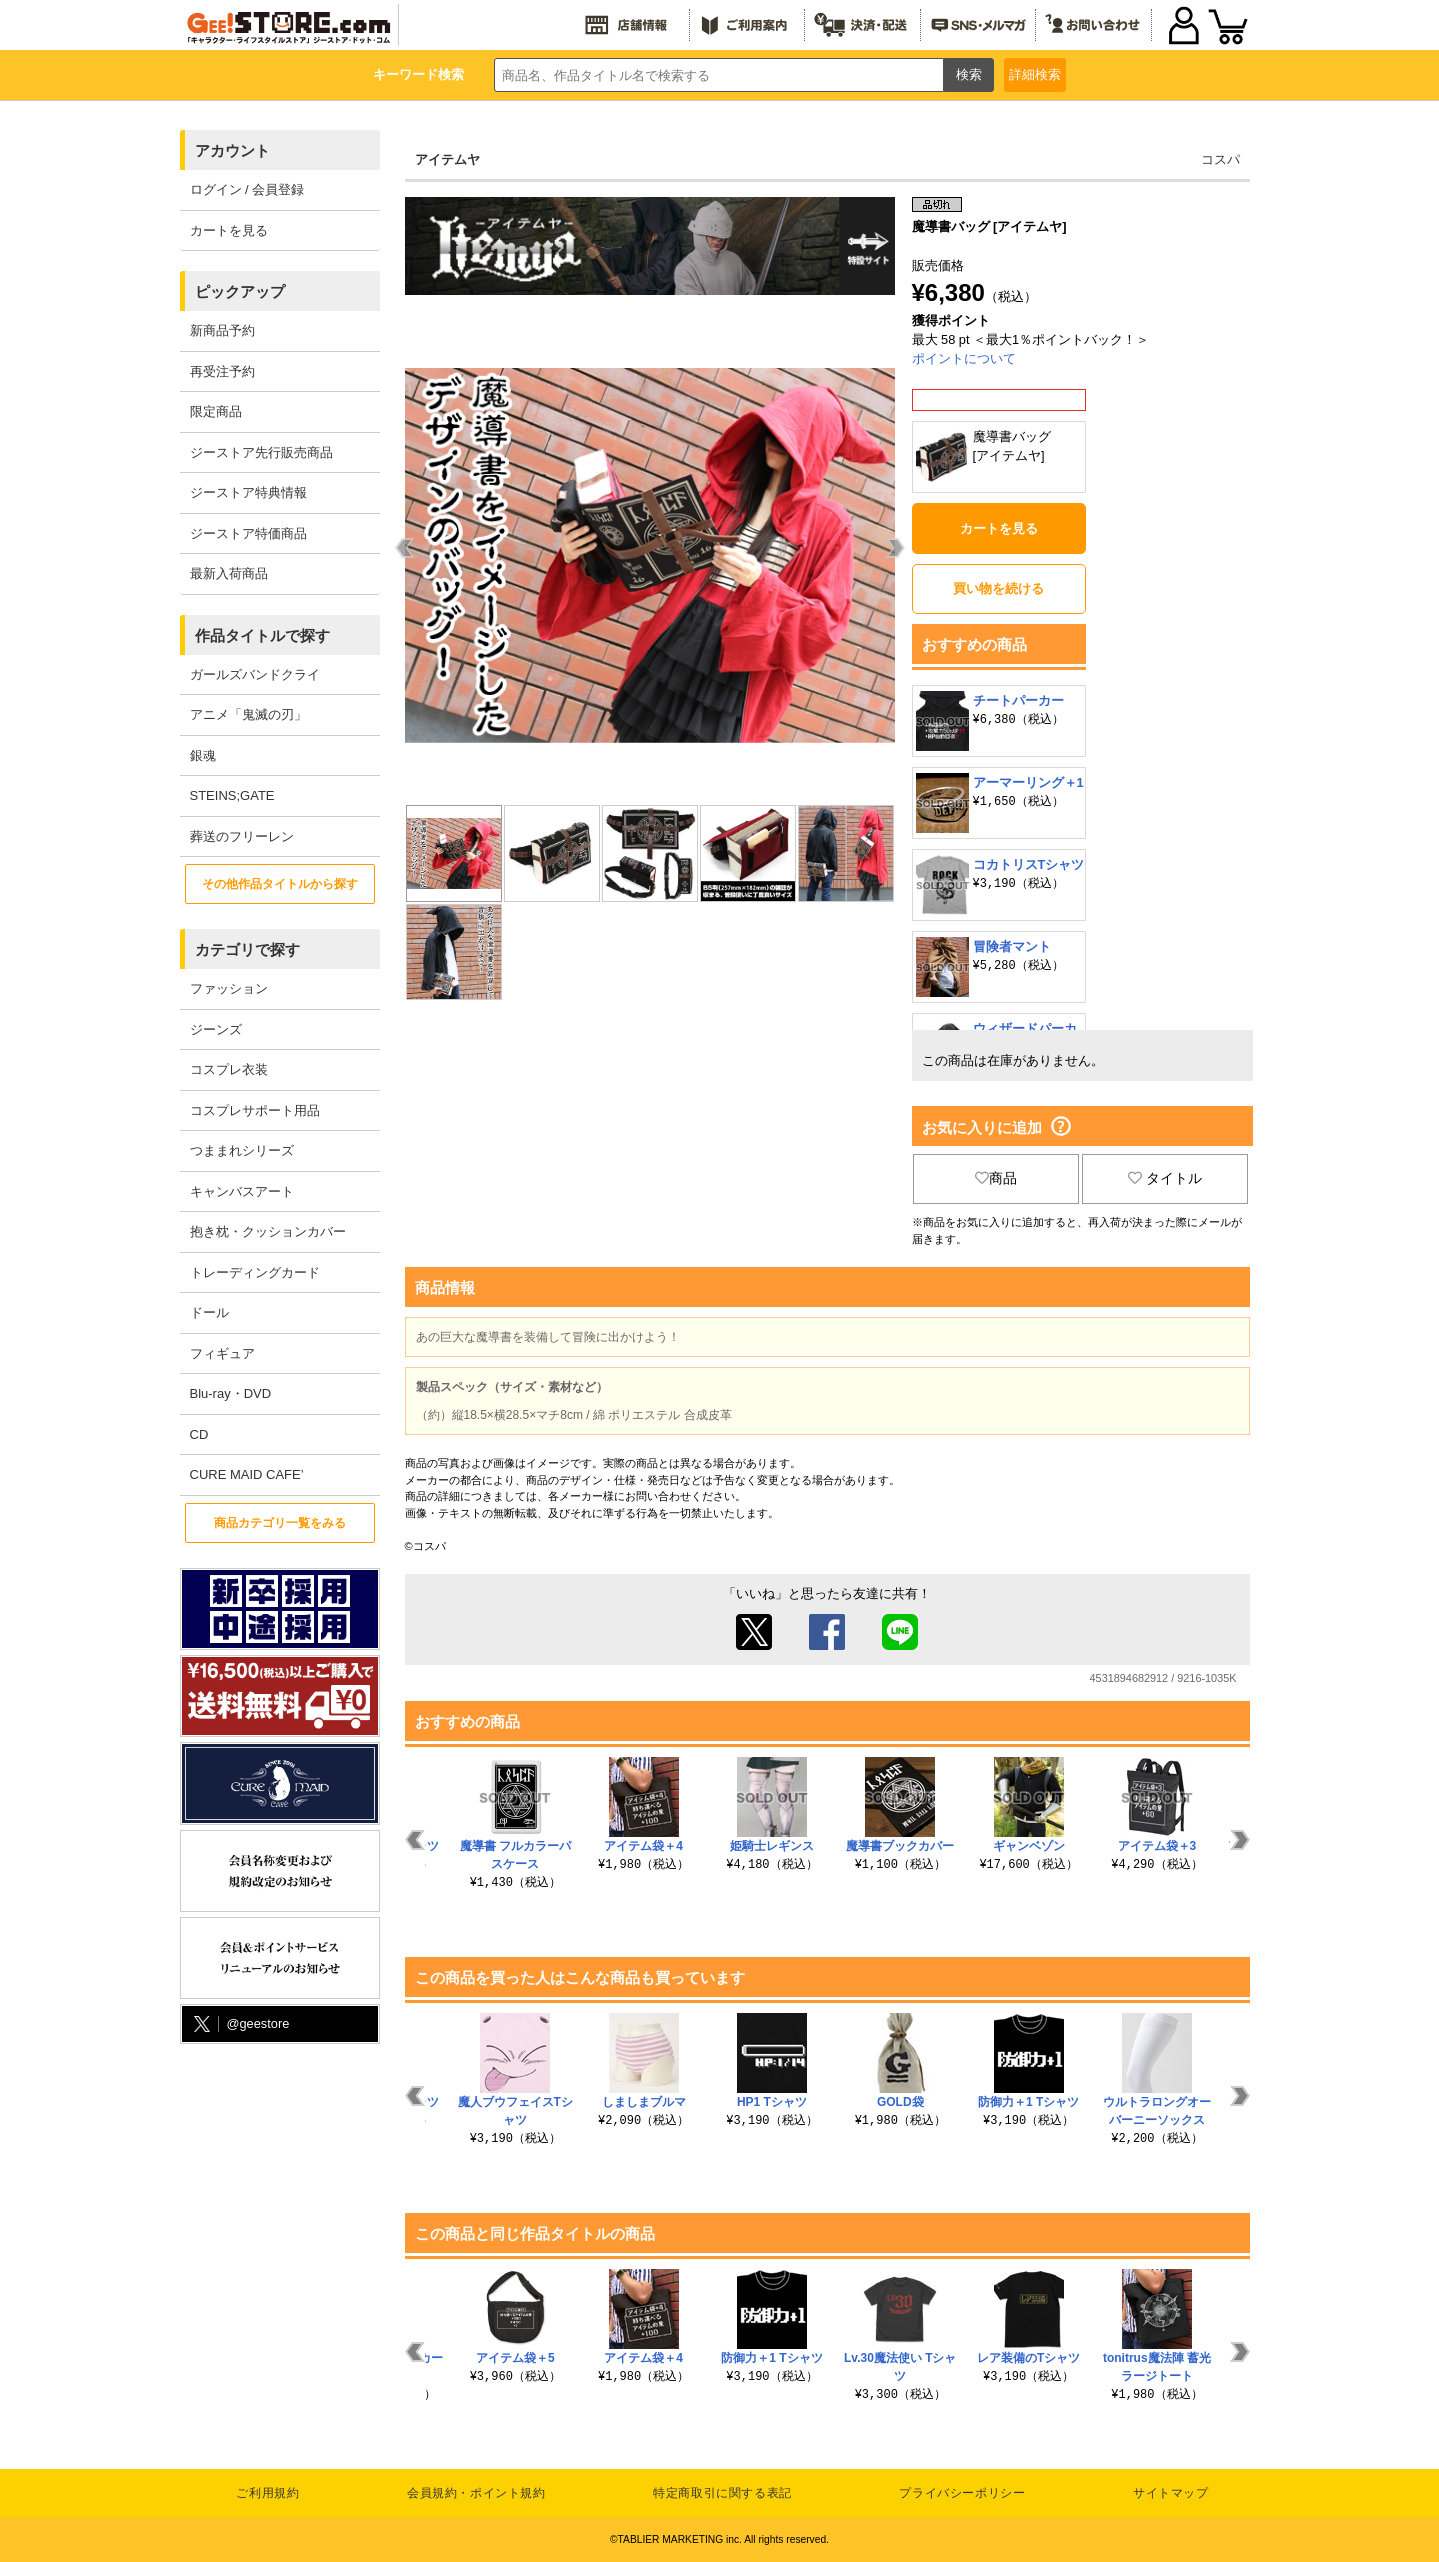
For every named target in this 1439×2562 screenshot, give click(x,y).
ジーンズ (216, 1029)
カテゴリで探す (247, 949)
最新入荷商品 (229, 573)
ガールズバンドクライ (255, 674)
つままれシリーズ (242, 1150)
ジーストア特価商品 (248, 533)
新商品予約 (222, 330)
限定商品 (216, 411)
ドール (209, 1312)
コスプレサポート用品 (255, 1110)
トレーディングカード (255, 1272)
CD (199, 1434)
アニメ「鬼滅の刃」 (248, 714)
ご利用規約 (267, 2493)
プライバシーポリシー (962, 2493)
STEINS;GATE (232, 795)
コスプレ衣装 (229, 1069)
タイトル (1165, 1178)
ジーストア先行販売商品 (261, 452)
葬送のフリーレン (242, 836)
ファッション (229, 988)
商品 (996, 1178)
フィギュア (222, 1353)
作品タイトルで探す (262, 635)
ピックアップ (240, 291)
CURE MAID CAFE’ (247, 1474)
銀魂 (203, 755)
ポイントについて (964, 358)
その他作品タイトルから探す (280, 884)
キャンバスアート (242, 1191)
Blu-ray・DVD (231, 1393)
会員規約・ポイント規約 (476, 2493)
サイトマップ (1171, 2493)
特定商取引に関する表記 (722, 2493)
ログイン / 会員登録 (247, 189)
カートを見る (229, 230)
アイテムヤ (447, 159)
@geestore (240, 2024)
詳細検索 (1035, 74)
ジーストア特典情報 (248, 492)
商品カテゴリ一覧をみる (280, 1523)
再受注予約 (222, 371)
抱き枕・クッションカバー (268, 1231)
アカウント (232, 150)
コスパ (1220, 159)
